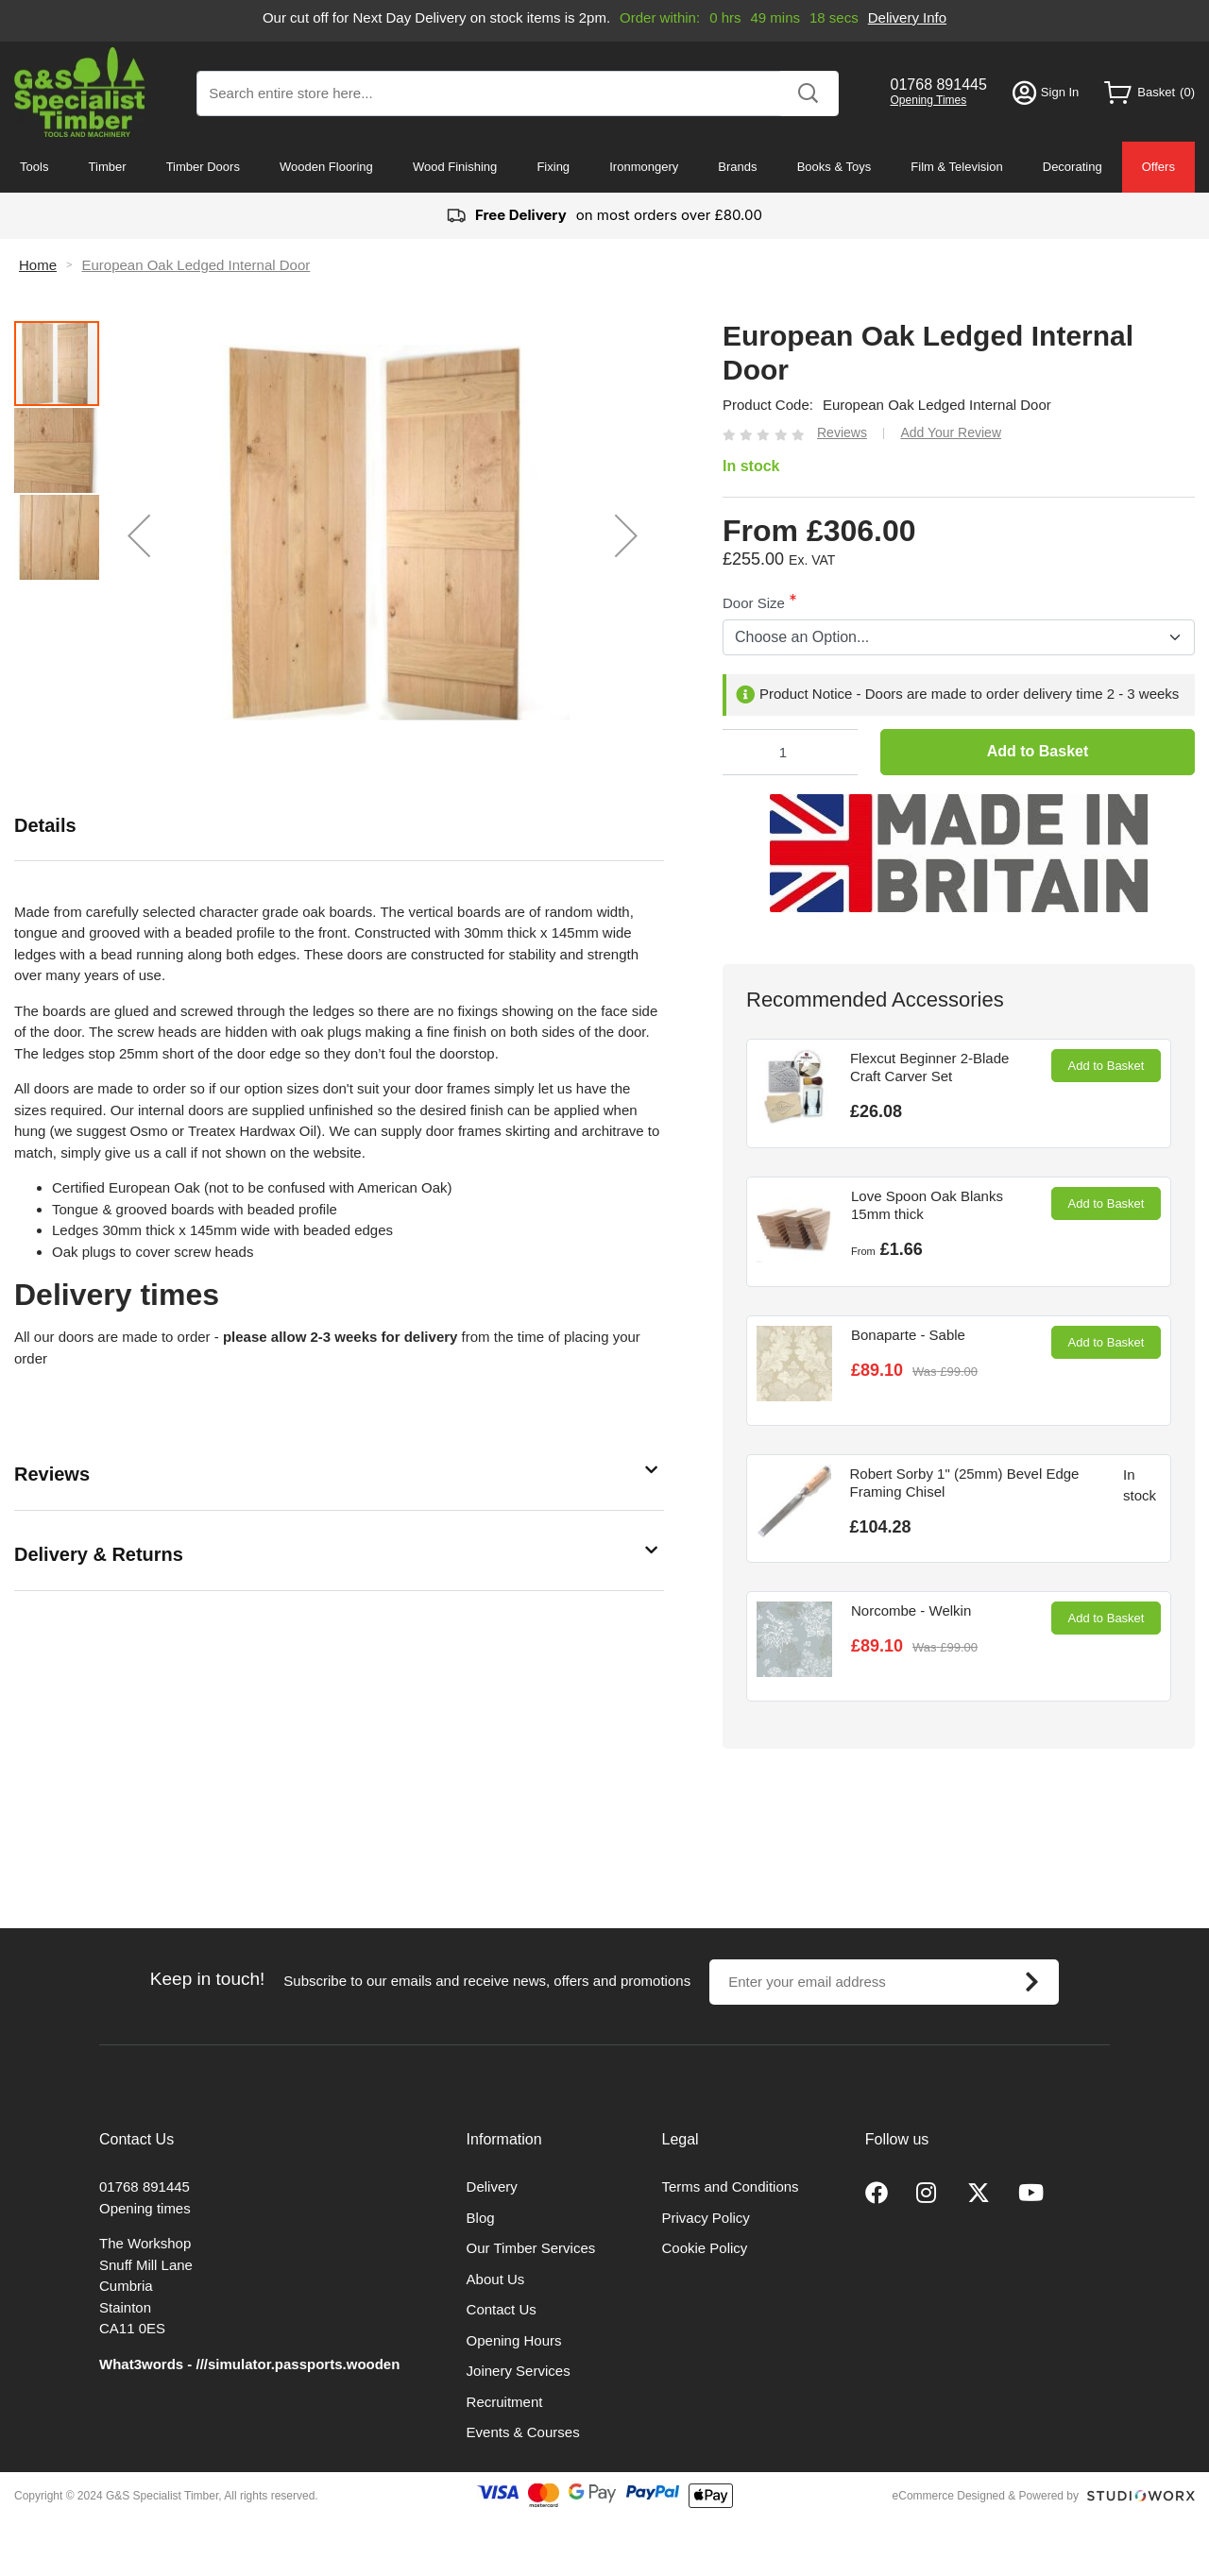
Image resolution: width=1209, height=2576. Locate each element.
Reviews (52, 1474)
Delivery (492, 2186)
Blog (481, 2218)
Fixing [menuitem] (553, 167)
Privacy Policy (706, 2218)
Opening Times (929, 100)
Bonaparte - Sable (908, 1335)
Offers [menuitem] (1158, 167)
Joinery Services (518, 2371)
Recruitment (505, 2402)
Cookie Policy (705, 2248)
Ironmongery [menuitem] (643, 167)
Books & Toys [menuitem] (834, 167)
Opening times (145, 2208)
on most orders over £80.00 (604, 216)
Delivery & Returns (98, 1554)
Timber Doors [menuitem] (203, 167)
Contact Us (501, 2309)
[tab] (339, 825)
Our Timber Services (531, 2248)
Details (45, 825)
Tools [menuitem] (34, 167)
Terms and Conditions (730, 2186)
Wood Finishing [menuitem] (455, 167)
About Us (496, 2279)
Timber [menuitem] (108, 167)
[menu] (604, 167)
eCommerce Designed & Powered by (986, 2495)
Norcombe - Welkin (911, 1610)
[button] (139, 535)
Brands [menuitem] (737, 167)
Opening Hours (514, 2340)
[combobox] (517, 93)
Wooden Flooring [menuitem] (326, 167)
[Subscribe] (1031, 1982)
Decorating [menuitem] (1072, 167)
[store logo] (79, 92)
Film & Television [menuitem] (956, 167)
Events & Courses (523, 2432)
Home (38, 265)
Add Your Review (950, 432)
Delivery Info (907, 17)
